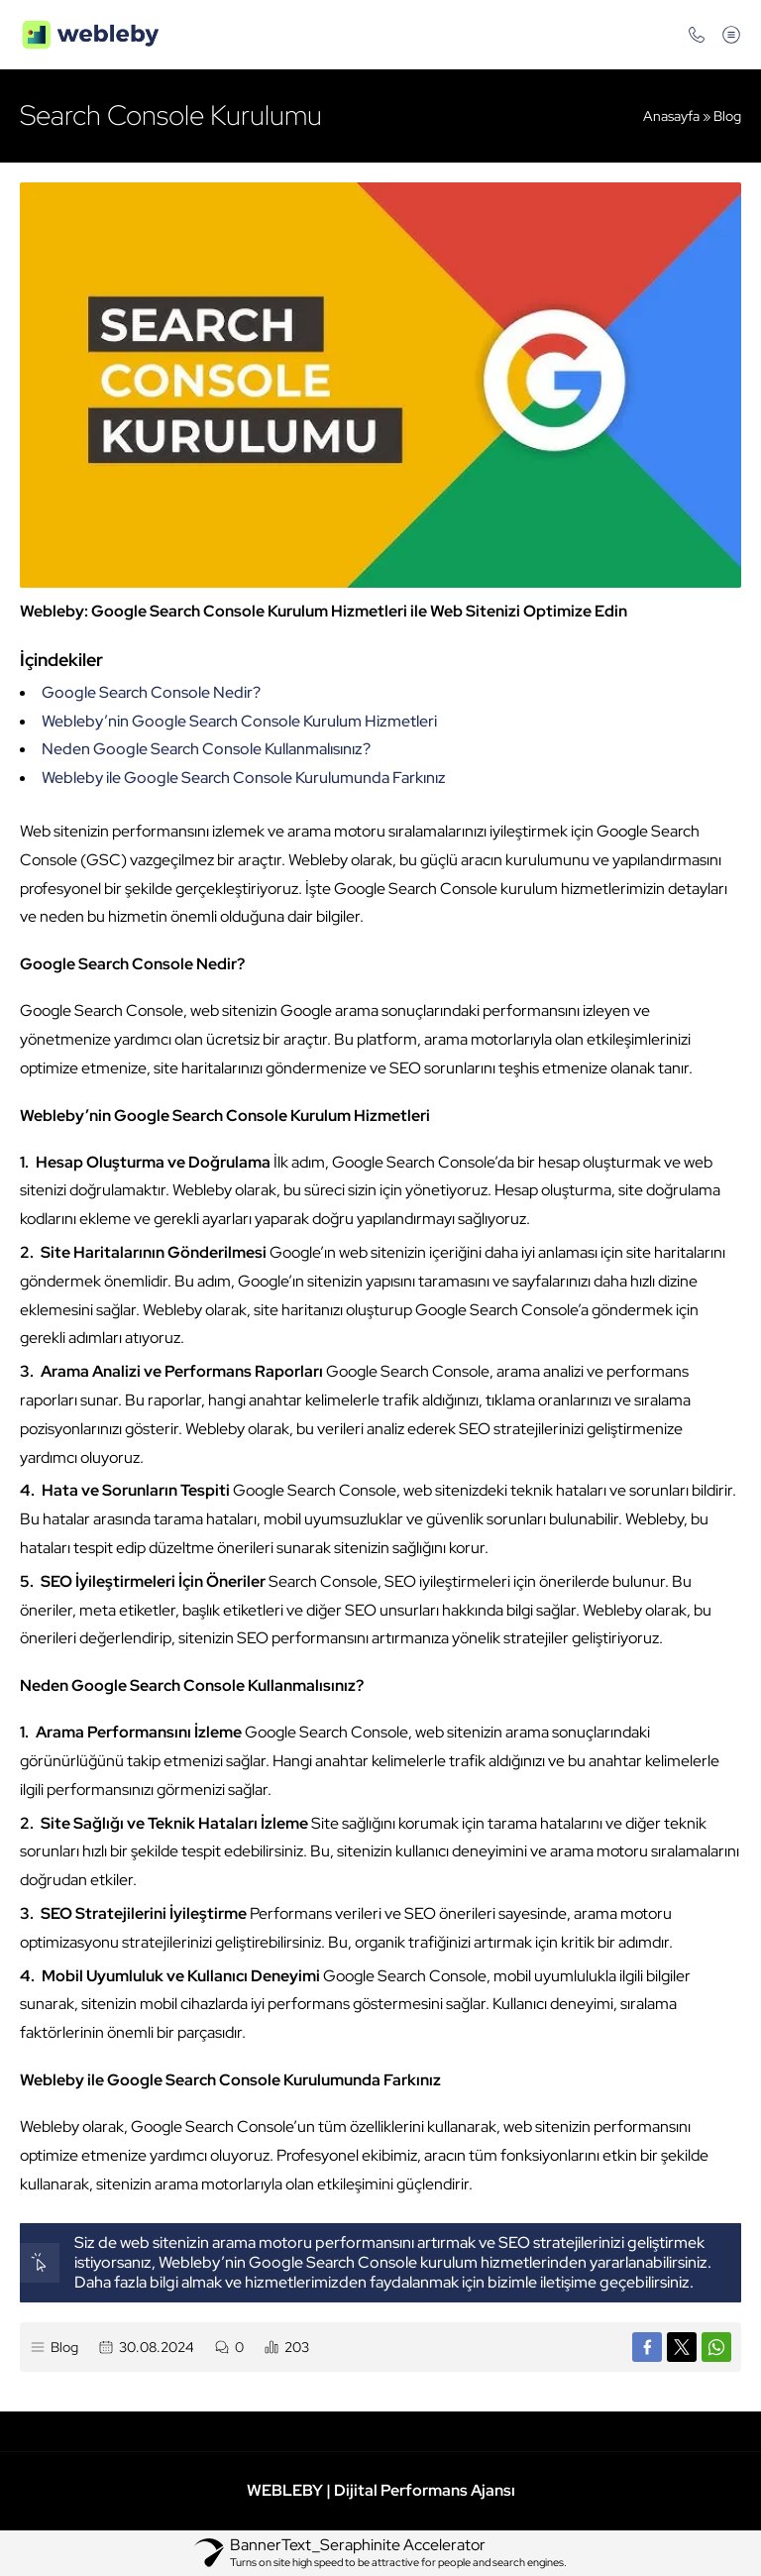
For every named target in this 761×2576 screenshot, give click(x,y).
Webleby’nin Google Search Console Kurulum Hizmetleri (239, 721)
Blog (727, 116)
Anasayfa (671, 116)
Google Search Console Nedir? (151, 692)
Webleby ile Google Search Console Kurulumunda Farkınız (244, 777)
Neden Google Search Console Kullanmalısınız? (206, 748)
